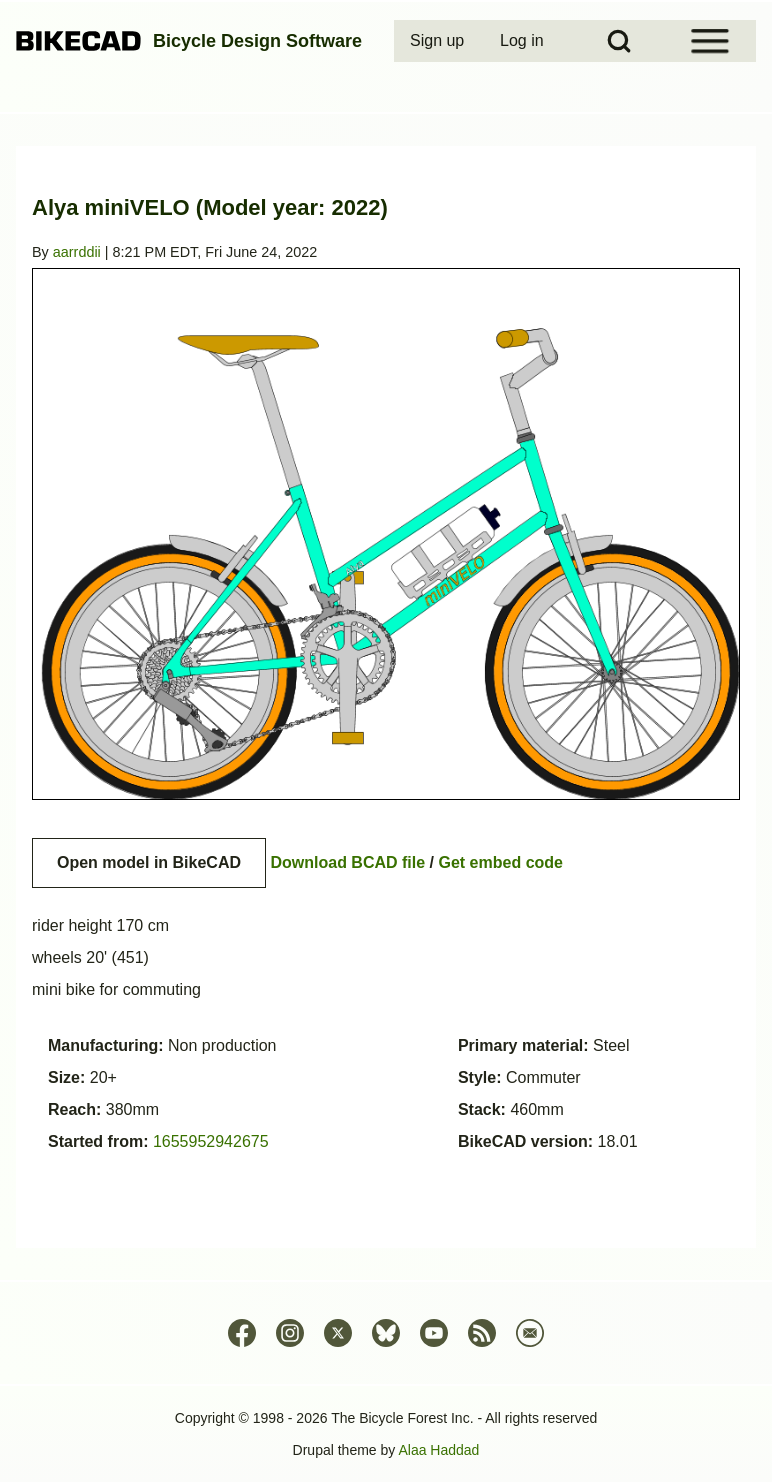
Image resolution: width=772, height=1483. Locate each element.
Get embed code (501, 862)
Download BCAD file (347, 862)
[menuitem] (439, 41)
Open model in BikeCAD (149, 862)
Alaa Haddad (438, 1450)
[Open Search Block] (619, 41)
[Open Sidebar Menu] (710, 41)
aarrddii (77, 252)
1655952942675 (211, 1141)
